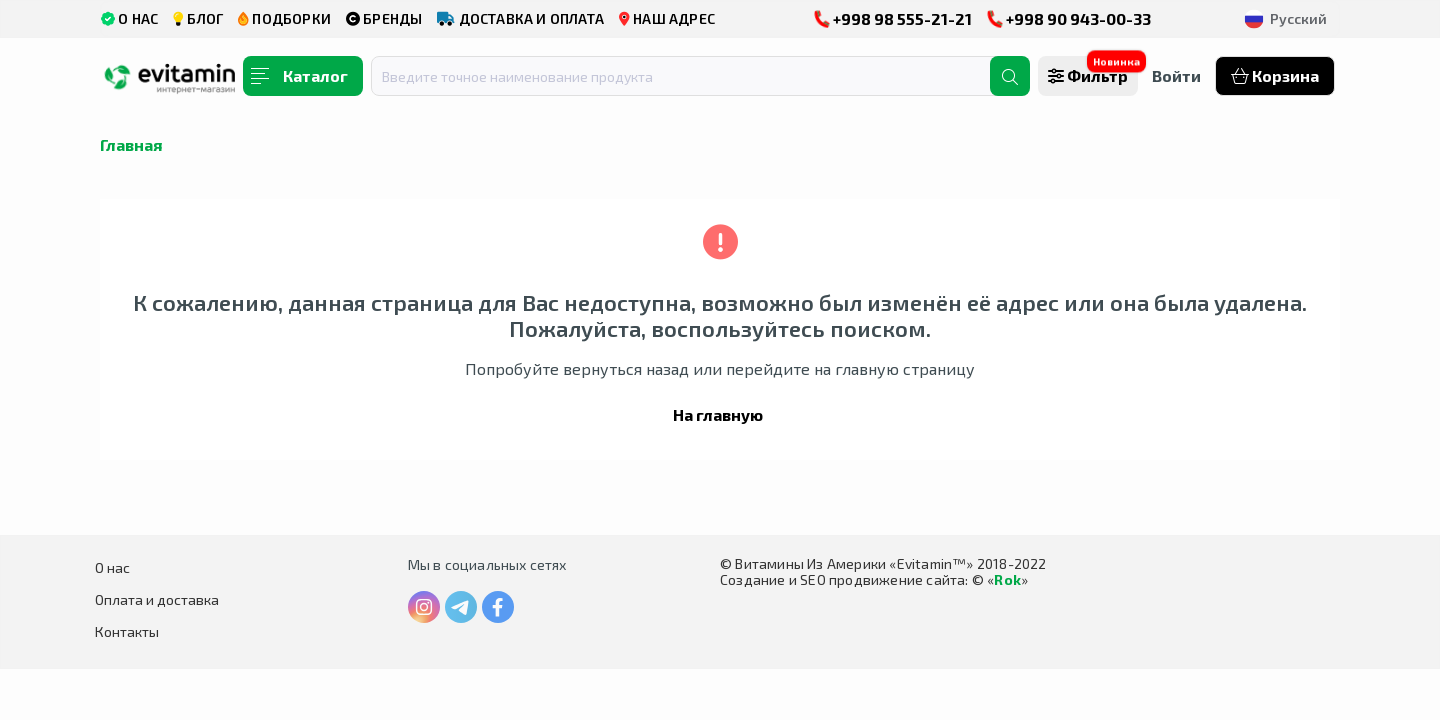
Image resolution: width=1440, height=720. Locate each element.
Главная (131, 144)
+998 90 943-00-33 (1069, 18)
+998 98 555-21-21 (893, 18)
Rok (1007, 579)
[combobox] (693, 76)
